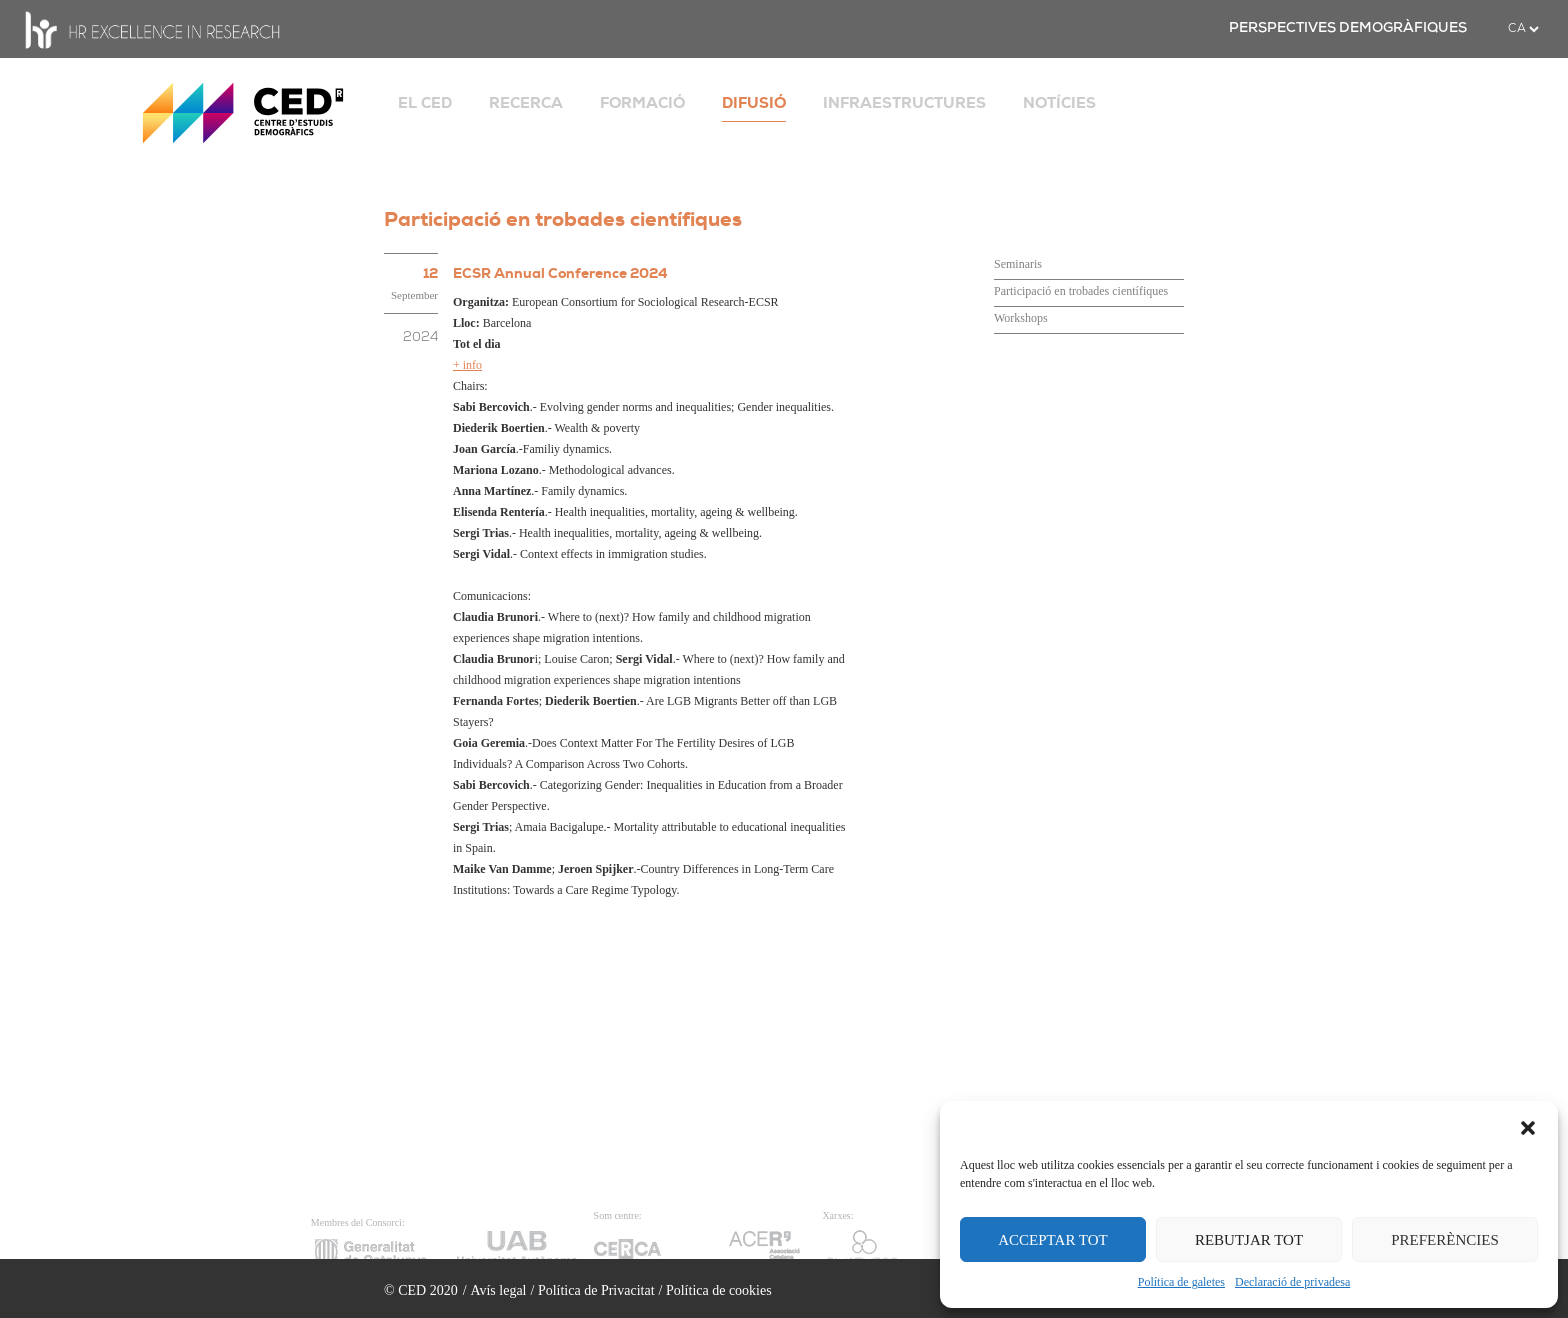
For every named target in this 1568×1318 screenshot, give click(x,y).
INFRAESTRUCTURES (904, 103)
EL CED (425, 103)
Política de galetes (1181, 1282)
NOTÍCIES (1059, 103)
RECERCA (526, 103)
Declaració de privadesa (1292, 1282)
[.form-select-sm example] (1523, 29)
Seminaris (1018, 264)
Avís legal (498, 1290)
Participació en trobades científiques (1081, 291)
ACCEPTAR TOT (1053, 1240)
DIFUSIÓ (754, 103)
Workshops (1021, 318)
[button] (1528, 1126)
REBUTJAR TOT (1249, 1240)
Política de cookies (719, 1290)
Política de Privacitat (596, 1290)
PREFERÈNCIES (1445, 1240)
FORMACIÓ (642, 103)
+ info (467, 365)
